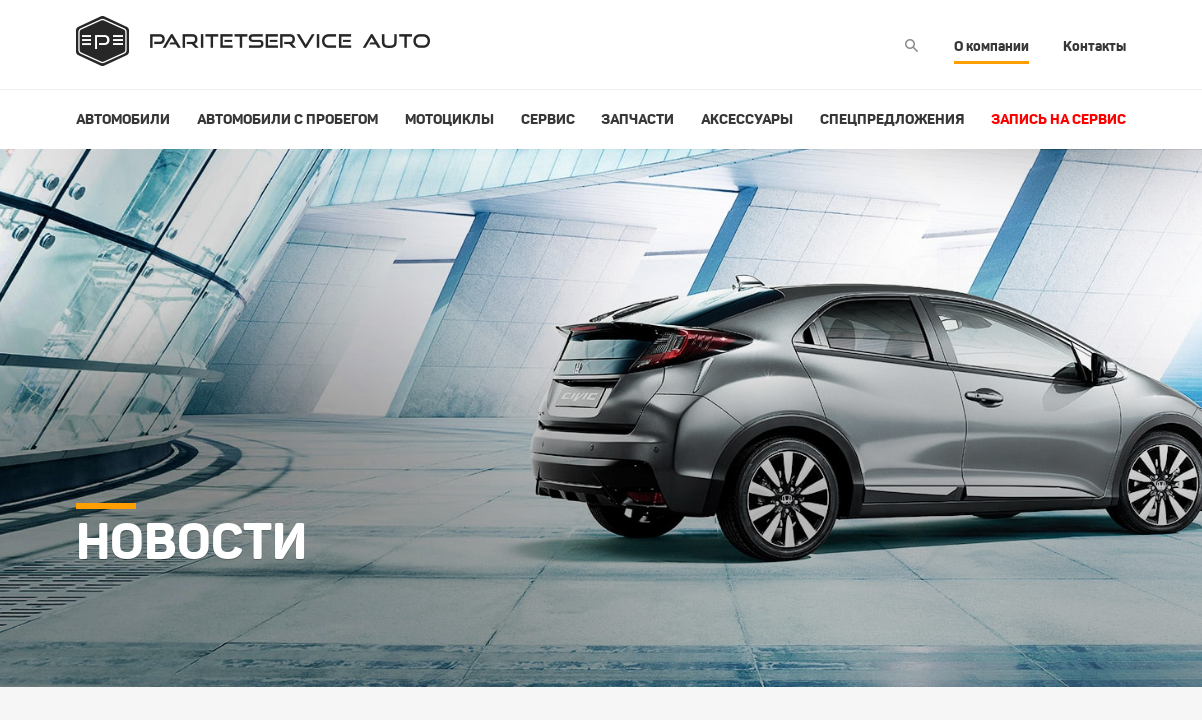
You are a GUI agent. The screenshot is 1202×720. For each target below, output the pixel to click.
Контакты (1094, 46)
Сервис (548, 119)
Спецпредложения (892, 119)
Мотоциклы (449, 119)
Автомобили (123, 119)
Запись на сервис (1058, 119)
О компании (991, 46)
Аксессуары (747, 119)
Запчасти (637, 119)
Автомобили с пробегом (287, 119)
